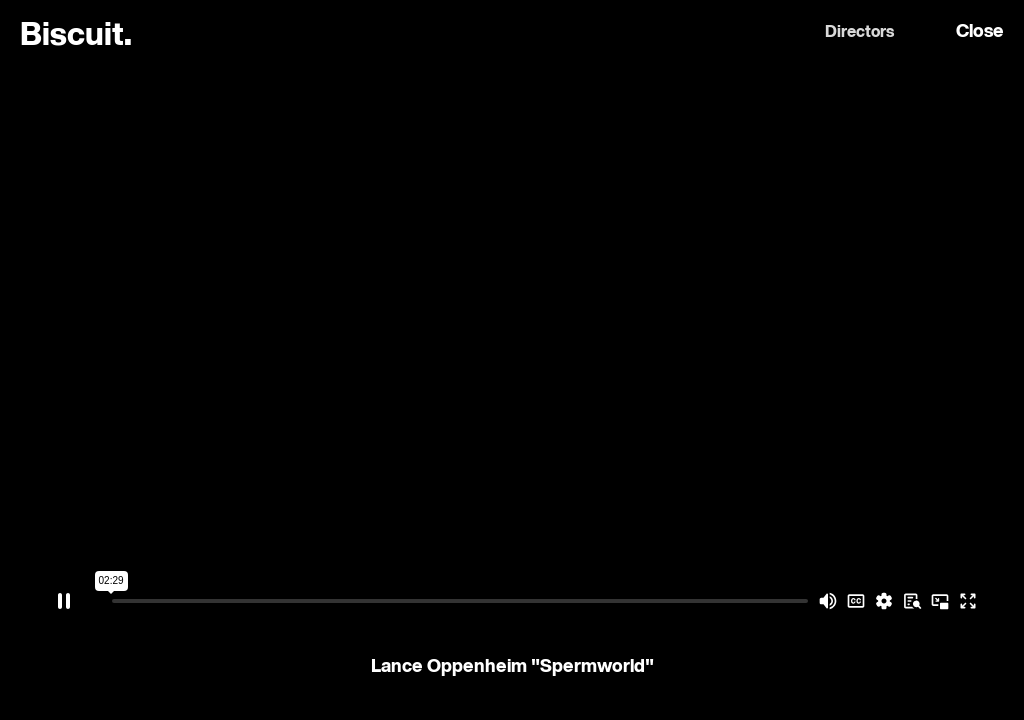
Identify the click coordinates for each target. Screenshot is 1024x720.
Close (980, 32)
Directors (859, 33)
